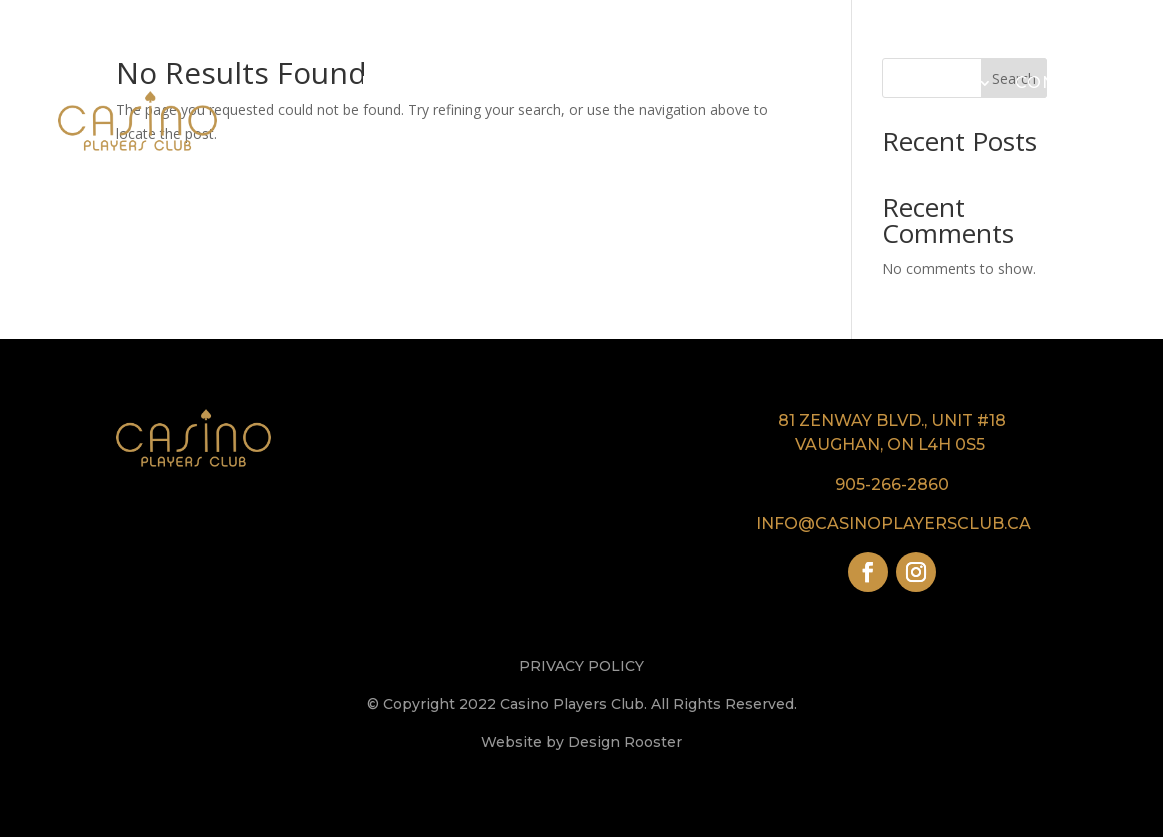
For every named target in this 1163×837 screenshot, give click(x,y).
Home (390, 82)
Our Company (511, 82)
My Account (1022, 158)
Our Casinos (669, 82)
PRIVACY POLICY (581, 666)
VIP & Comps (817, 82)
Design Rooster (625, 742)
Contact (1060, 82)
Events (936, 82)
